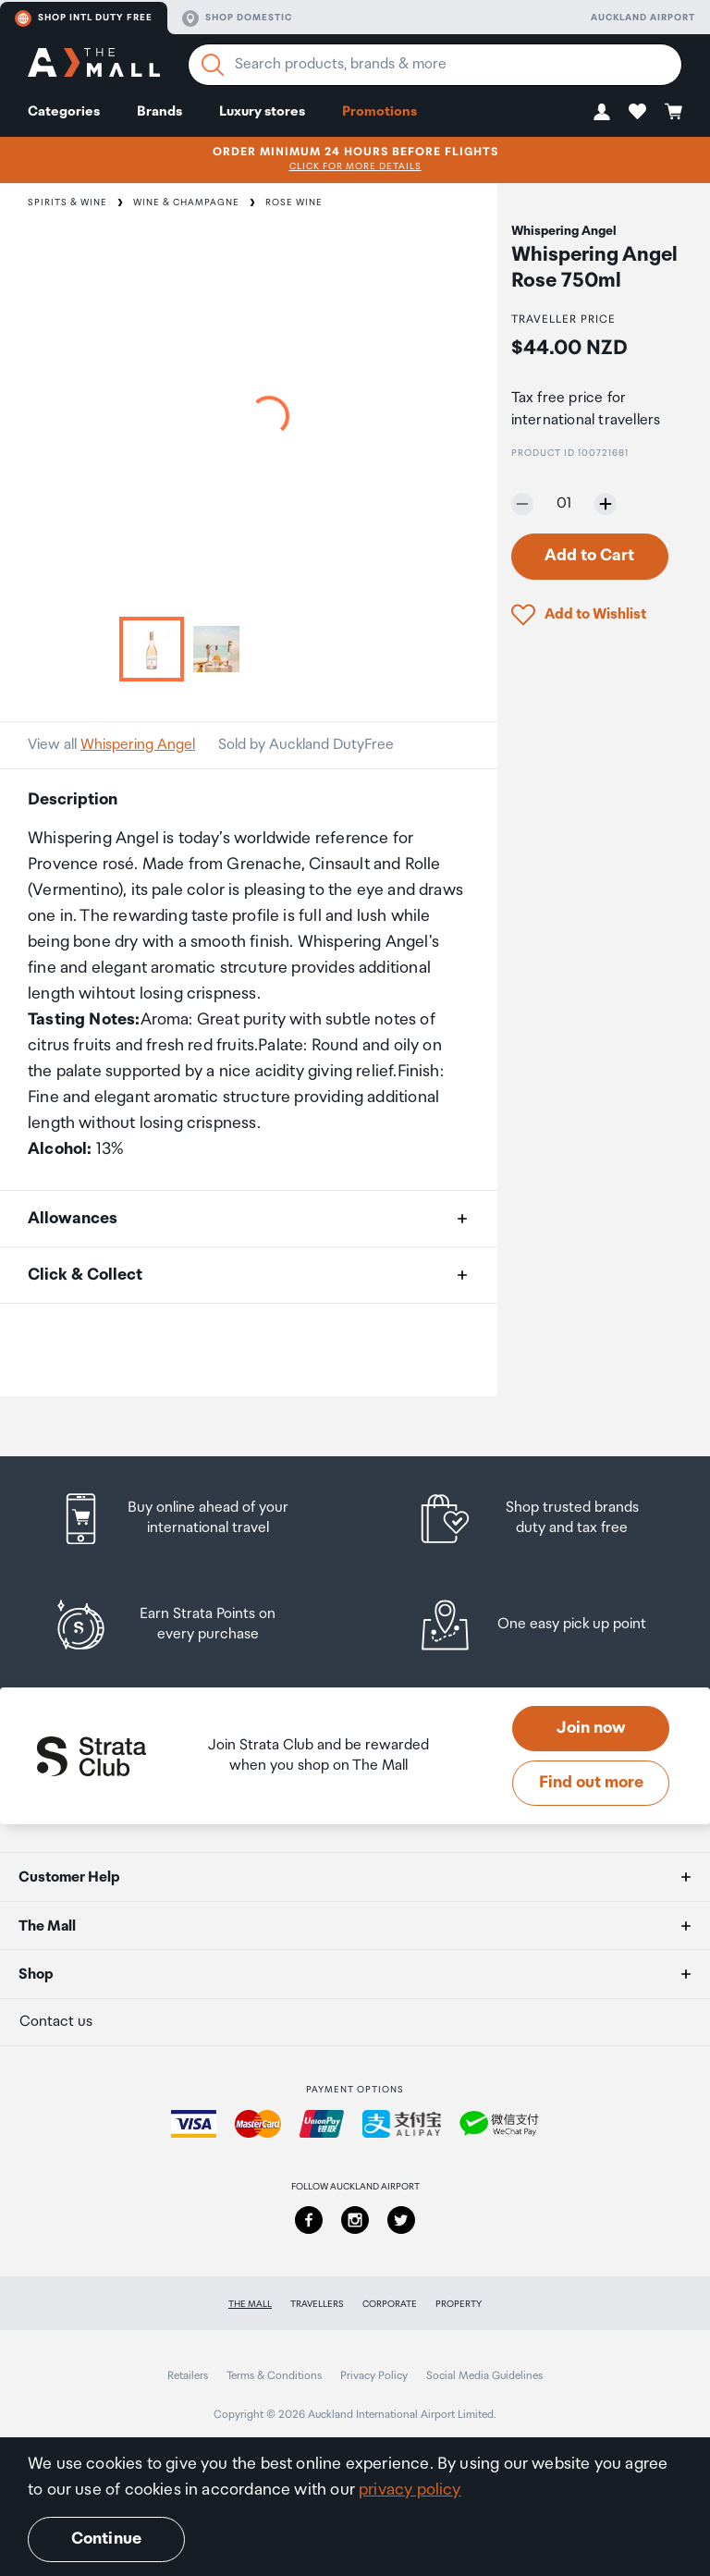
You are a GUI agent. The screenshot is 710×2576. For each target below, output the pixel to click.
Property (458, 2304)
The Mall (250, 2304)
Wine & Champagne (186, 202)
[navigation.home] (94, 65)
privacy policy (410, 2490)
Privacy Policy (374, 2376)
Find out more (591, 1782)
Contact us (55, 2021)
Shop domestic (237, 18)
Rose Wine (294, 202)
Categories (64, 111)
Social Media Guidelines (484, 2376)
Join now (591, 1728)
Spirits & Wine (67, 202)
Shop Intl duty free (84, 18)
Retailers (187, 2376)
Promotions (379, 111)
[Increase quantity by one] (605, 504)
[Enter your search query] (435, 64)
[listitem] (191, 1519)
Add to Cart (589, 555)
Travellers (317, 2304)
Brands (159, 111)
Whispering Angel (137, 745)
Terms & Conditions (274, 2376)
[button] (601, 111)
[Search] (213, 64)
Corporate (389, 2304)
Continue (106, 2539)
